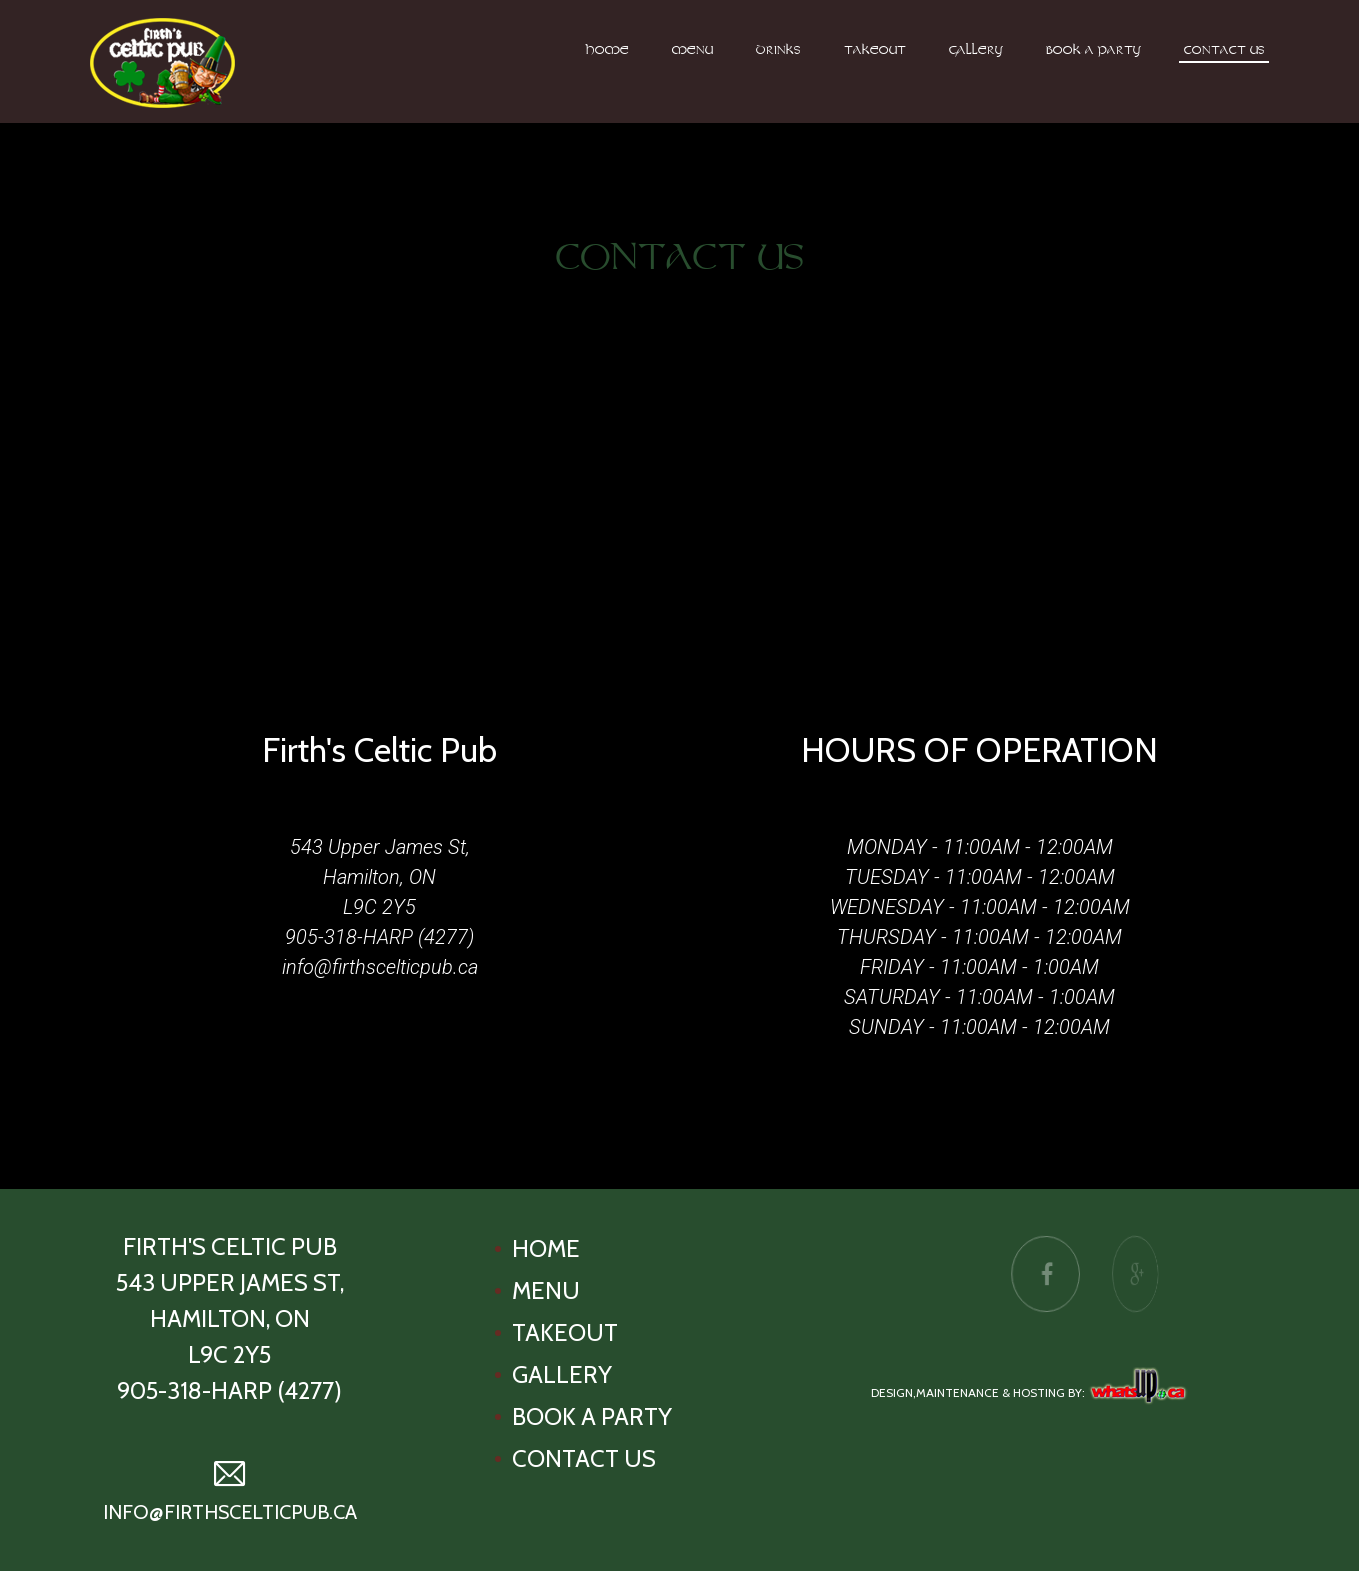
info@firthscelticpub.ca (380, 967)
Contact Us (1224, 51)
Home (607, 51)
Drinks (778, 51)
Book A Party (1093, 51)
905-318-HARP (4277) (379, 937)
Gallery (976, 51)
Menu (692, 51)
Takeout (875, 51)
